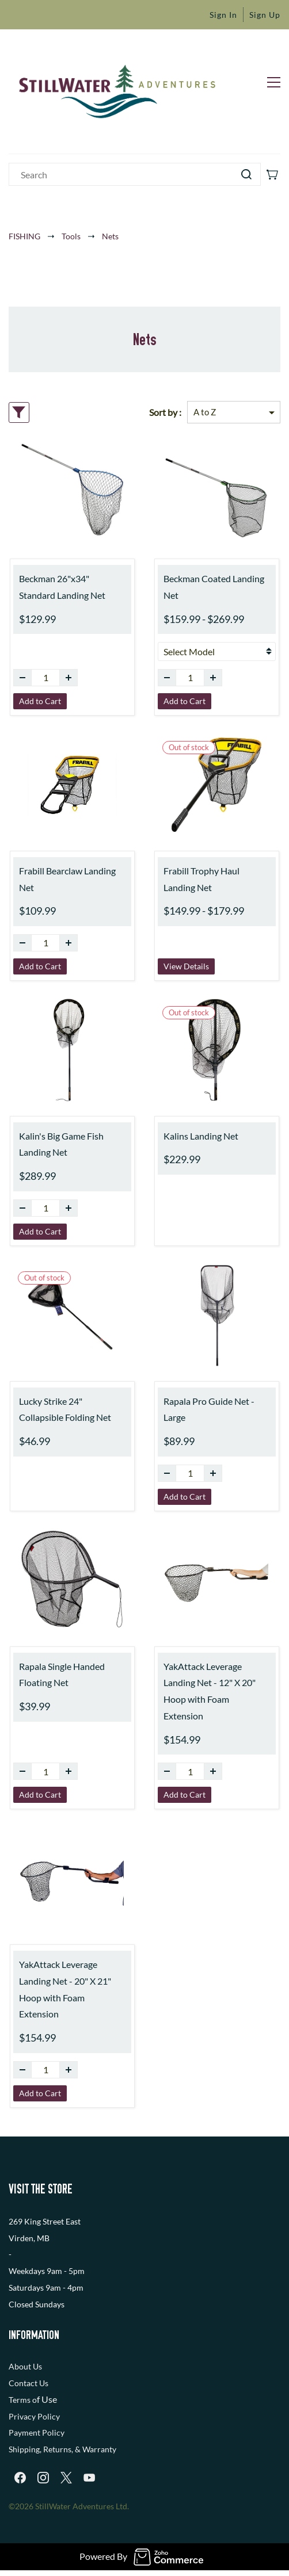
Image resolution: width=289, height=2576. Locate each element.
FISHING (24, 236)
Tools (71, 236)
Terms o (23, 2400)
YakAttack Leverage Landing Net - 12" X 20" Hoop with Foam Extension (209, 1691)
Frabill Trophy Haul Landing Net (201, 879)
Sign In (223, 15)
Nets (110, 236)
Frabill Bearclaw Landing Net (67, 879)
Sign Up (264, 15)
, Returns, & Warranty (78, 2449)
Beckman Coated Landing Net (213, 587)
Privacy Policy (34, 2416)
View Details (186, 966)
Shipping (24, 2449)
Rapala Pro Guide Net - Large (208, 1409)
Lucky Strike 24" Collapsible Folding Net (65, 1409)
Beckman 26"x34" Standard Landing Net (62, 587)
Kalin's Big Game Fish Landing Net (61, 1144)
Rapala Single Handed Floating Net (62, 1674)
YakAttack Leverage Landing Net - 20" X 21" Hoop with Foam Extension (65, 1989)
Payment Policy (36, 2432)
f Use (47, 2399)
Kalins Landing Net (200, 1135)
